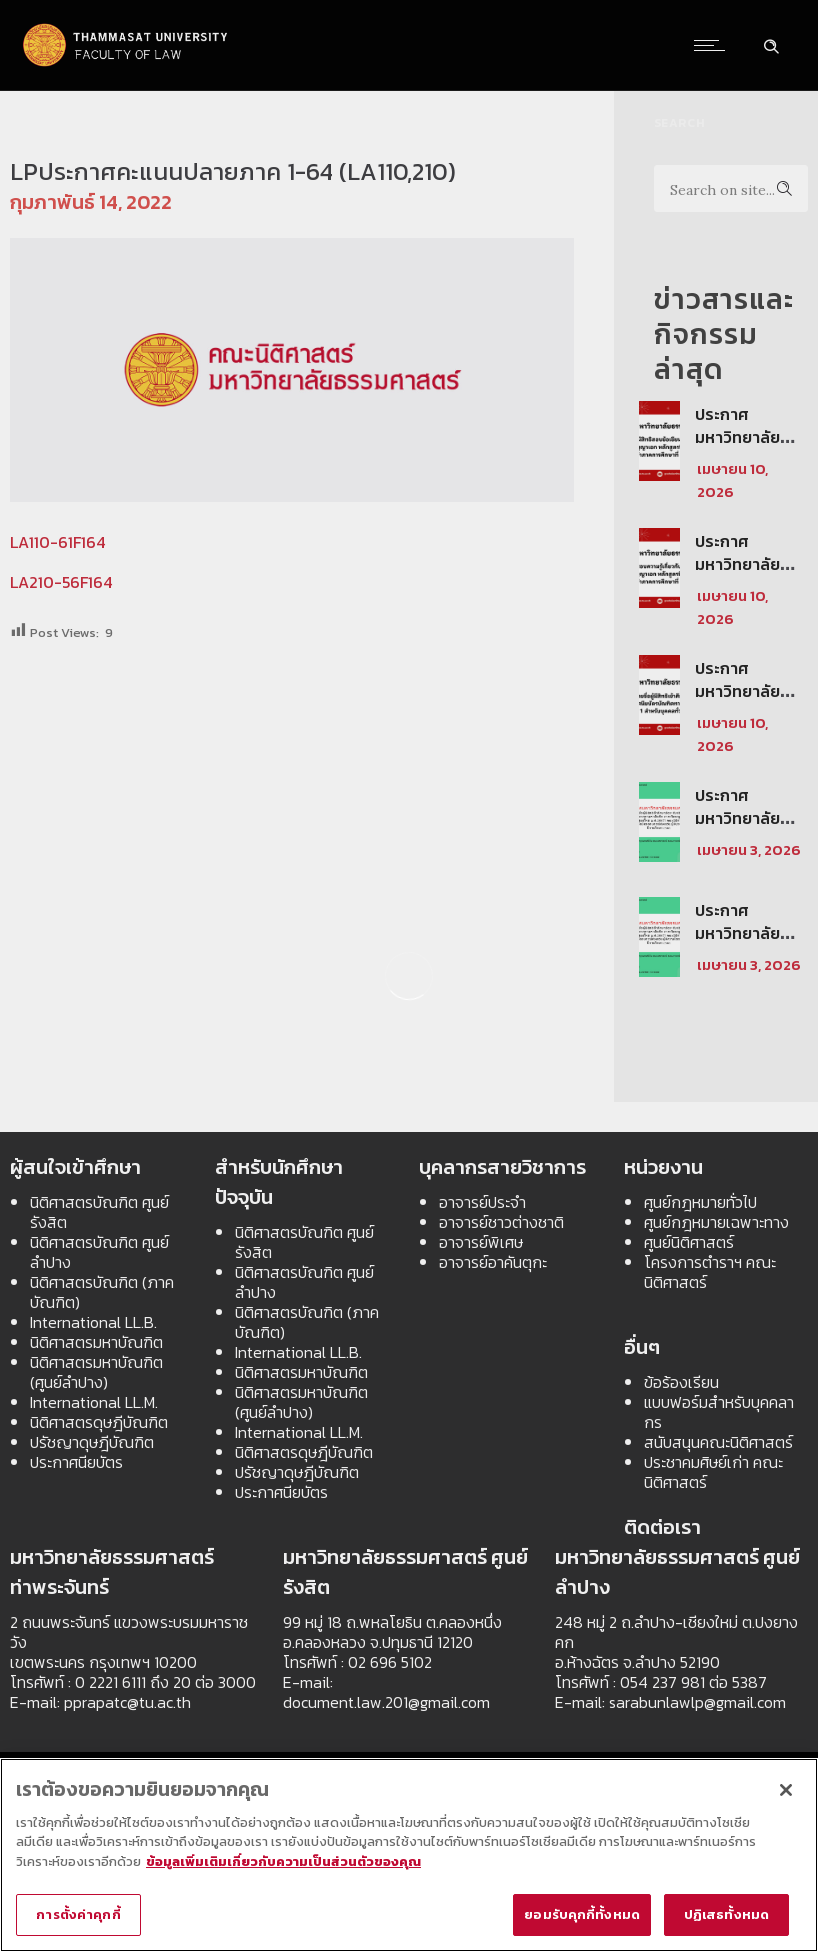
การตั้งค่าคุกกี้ (78, 1915)
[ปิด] (786, 1790)
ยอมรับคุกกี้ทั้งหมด (582, 1915)
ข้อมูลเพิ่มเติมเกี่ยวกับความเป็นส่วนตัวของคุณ (283, 1861)
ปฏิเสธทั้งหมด (726, 1915)
